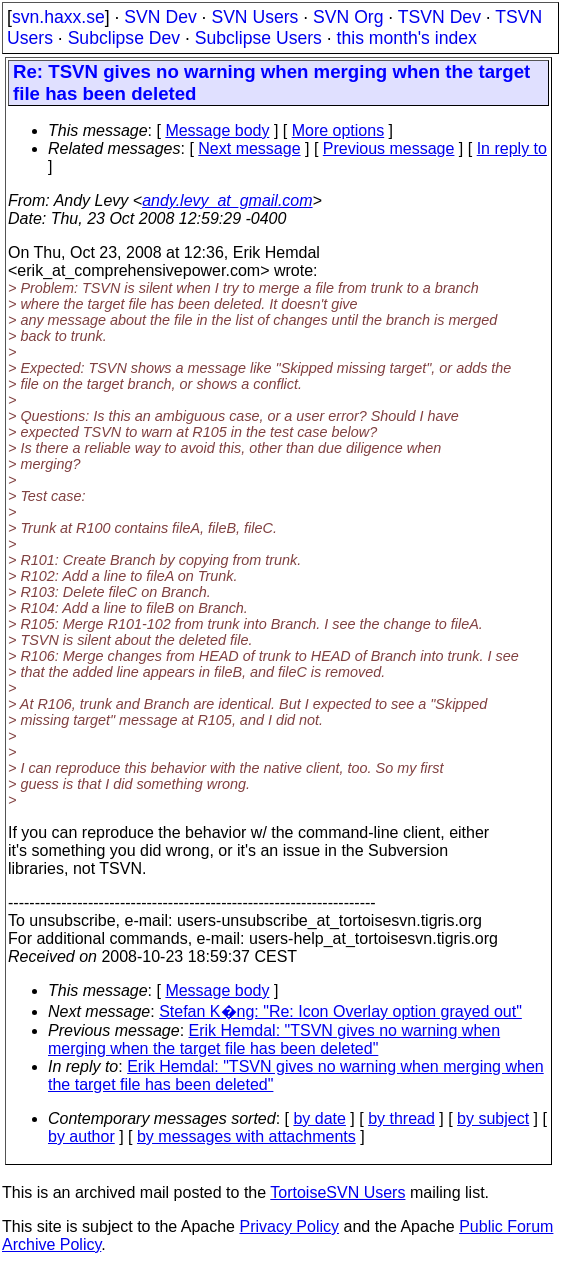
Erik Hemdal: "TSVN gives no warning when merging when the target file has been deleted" (274, 1039)
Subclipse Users (258, 38)
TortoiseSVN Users (337, 1192)
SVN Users (254, 17)
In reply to (512, 148)
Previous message (389, 148)
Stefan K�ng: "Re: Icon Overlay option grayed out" (340, 1011)
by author (81, 1136)
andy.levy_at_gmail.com (227, 200)
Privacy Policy (289, 1226)
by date (319, 1118)
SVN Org (348, 17)
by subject (493, 1118)
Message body (217, 130)
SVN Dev (160, 17)
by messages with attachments (246, 1136)
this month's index (407, 38)
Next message (249, 148)
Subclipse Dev (124, 38)
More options (338, 130)
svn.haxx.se (58, 17)
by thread (401, 1118)
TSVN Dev (439, 17)
